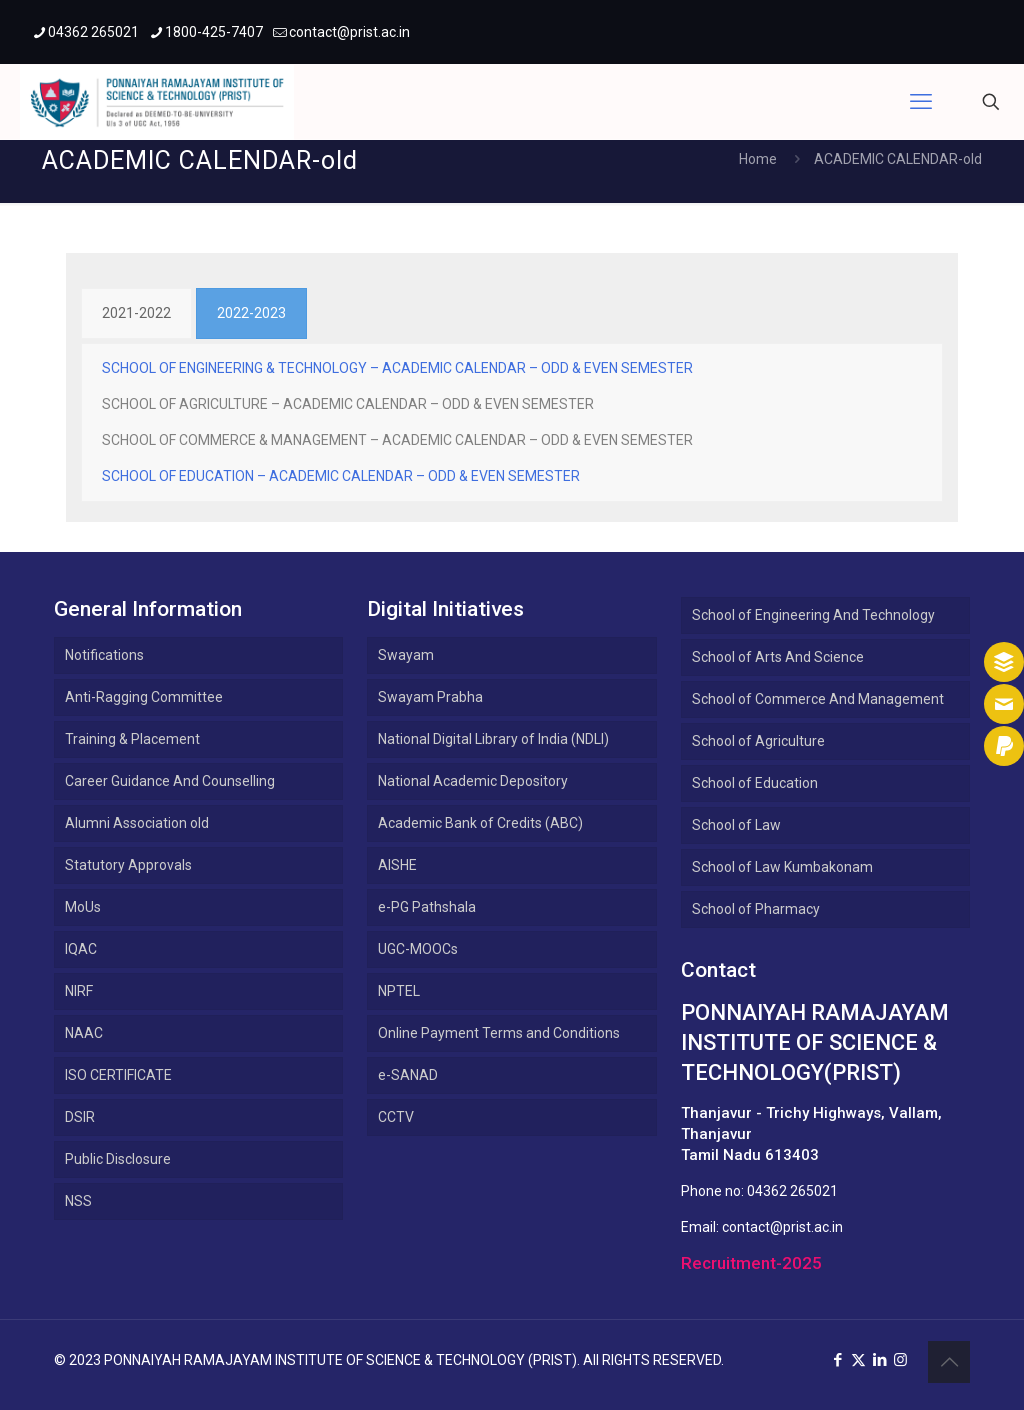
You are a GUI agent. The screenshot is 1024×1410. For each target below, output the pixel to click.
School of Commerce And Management (818, 699)
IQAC (81, 949)
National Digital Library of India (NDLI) (493, 739)
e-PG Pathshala (427, 907)
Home (758, 159)
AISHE (397, 865)
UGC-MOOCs (418, 949)
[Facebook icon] (837, 1360)
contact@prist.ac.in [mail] (349, 32)
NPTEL (399, 991)
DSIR (80, 1117)
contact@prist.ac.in (782, 1227)
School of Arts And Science (778, 657)
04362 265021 (792, 1191)
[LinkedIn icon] (879, 1360)
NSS (78, 1201)
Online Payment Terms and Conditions (499, 1033)
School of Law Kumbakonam (782, 867)
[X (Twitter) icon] (858, 1360)
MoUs (83, 907)
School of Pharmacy (756, 909)
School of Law (736, 825)
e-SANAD (408, 1075)
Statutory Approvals (128, 865)
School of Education (755, 783)
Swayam (406, 655)
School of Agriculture (758, 741)
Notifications (104, 655)
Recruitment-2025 (751, 1263)
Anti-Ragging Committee (144, 697)
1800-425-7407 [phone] (214, 32)
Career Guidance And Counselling (170, 781)
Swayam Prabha (430, 697)
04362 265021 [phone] (93, 32)
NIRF (79, 991)
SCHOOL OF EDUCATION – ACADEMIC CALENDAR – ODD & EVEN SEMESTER (342, 476)
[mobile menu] (921, 102)
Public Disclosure (118, 1159)
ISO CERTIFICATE (118, 1075)
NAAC (84, 1033)
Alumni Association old (137, 823)
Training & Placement (132, 739)
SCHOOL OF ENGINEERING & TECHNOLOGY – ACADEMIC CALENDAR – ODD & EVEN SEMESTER (397, 368)
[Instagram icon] (900, 1360)
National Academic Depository (473, 781)
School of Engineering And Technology (813, 615)
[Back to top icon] (949, 1362)
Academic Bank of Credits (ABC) (480, 823)
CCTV (396, 1117)
